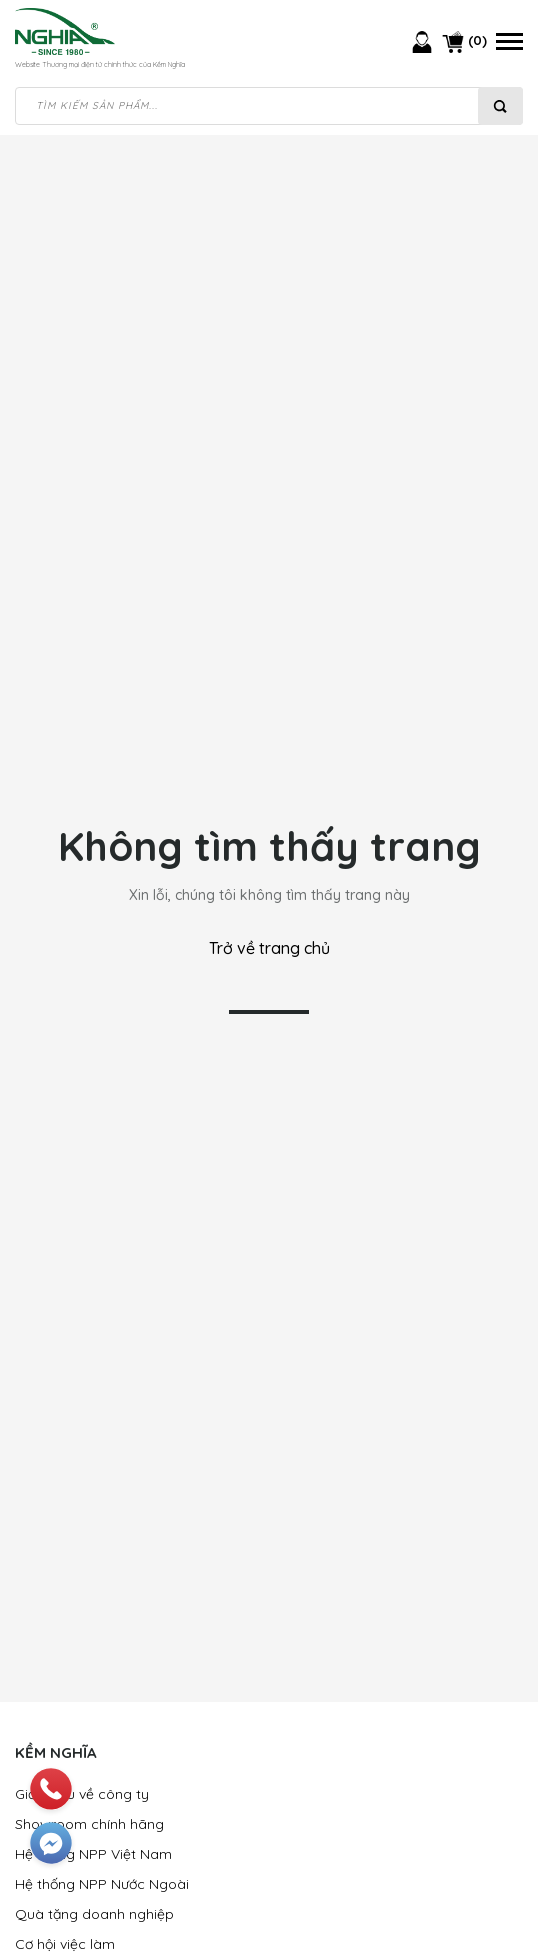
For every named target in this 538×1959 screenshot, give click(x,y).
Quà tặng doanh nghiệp (94, 1914)
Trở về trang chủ (269, 948)
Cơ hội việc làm (65, 1944)
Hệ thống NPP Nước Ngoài (102, 1884)
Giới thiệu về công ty (82, 1794)
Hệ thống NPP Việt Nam (93, 1854)
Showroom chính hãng (89, 1824)
